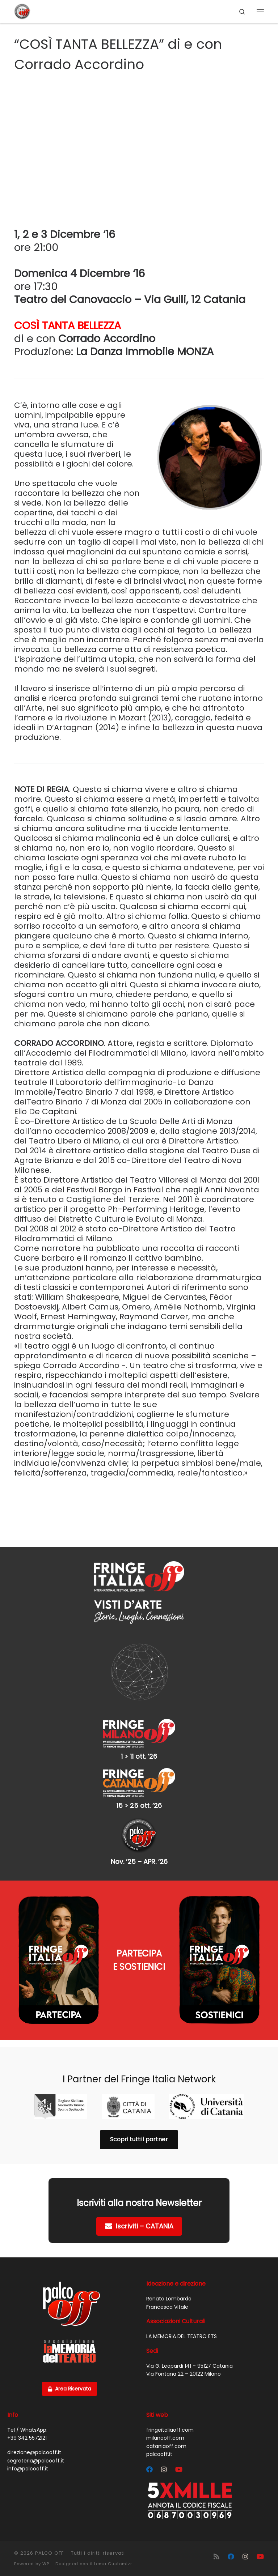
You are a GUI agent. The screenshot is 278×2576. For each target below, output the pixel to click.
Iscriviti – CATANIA (139, 2226)
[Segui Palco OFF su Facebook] (149, 2470)
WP (45, 2564)
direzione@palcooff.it (34, 2452)
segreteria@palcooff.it (35, 2460)
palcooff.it (159, 2454)
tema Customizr (113, 2564)
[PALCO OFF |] (22, 11)
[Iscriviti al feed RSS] (216, 2556)
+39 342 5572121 (27, 2437)
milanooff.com (165, 2437)
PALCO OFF (49, 2553)
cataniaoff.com (166, 2446)
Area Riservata (69, 2388)
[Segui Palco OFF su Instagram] (164, 2470)
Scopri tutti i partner (139, 2139)
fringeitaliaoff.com (170, 2430)
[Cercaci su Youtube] (178, 2470)
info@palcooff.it (27, 2468)
